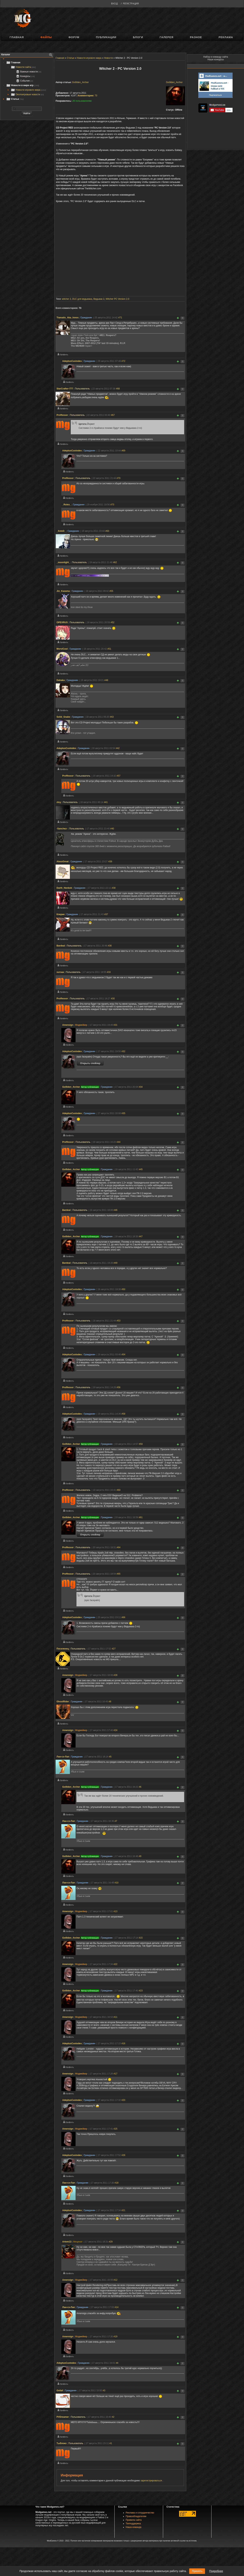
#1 (110, 2443)
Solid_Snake (63, 717)
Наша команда (133, 2527)
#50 (123, 1289)
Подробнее (216, 2571)
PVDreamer (63, 2417)
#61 (141, 1517)
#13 (115, 1911)
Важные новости (28, 71)
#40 (112, 828)
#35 (123, 1113)
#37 (106, 914)
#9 (140, 1856)
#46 (115, 1210)
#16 (123, 2043)
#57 (118, 775)
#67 (113, 415)
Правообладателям (136, 2516)
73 (87, 95)
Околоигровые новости (27, 94)
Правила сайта (134, 2520)
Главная (17, 37)
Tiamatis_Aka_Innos (68, 317)
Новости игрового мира (28, 90)
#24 (115, 1730)
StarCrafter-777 (65, 388)
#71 (120, 317)
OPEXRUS (62, 622)
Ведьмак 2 (98, 299)
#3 (104, 2390)
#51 (109, 649)
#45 (141, 1169)
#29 (110, 2241)
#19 (115, 2336)
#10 (116, 1882)
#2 (113, 2417)
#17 (115, 2073)
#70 (118, 478)
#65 (118, 1574)
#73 (112, 504)
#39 (110, 861)
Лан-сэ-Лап (63, 1756)
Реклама (225, 37)
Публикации (106, 37)
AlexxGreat (63, 861)
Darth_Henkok (64, 888)
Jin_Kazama (63, 591)
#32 (123, 1051)
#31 (115, 1025)
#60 (118, 1490)
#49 (115, 1263)
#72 (123, 361)
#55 (111, 591)
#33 (109, 972)
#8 (110, 1701)
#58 (123, 1413)
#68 (118, 388)
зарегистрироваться (152, 2480)
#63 (107, 531)
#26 (123, 2155)
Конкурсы (25, 76)
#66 (123, 1617)
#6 (140, 1787)
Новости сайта (23, 67)
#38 (114, 888)
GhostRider (63, 1701)
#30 (113, 998)
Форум (74, 37)
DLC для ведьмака (82, 299)
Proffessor (62, 415)
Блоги (138, 37)
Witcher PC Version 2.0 (117, 299)
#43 (112, 717)
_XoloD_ (61, 531)
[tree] (26, 80)
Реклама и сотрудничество (140, 2512)
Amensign (67, 1025)
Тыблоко (62, 2443)
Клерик (61, 914)
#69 (123, 450)
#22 (115, 1964)
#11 (115, 2017)
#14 (116, 2307)
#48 (106, 680)
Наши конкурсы (215, 59)
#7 (116, 1821)
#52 (112, 622)
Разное (196, 37)
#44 (118, 1142)
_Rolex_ (66, 504)
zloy (59, 802)
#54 (123, 1354)
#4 (117, 2363)
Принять (197, 2571)
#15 (141, 1937)
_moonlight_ (63, 562)
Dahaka (61, 680)
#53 (118, 1320)
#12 (115, 2280)
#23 (141, 1990)
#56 (118, 1387)
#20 (123, 2100)
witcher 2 (66, 299)
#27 (114, 1648)
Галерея (166, 37)
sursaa (60, 972)
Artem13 (66, 2241)
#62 (115, 562)
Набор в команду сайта (215, 56)
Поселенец (63, 1648)
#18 (116, 2182)
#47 (141, 1236)
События (24, 80)
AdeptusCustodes (72, 361)
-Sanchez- (62, 828)
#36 (110, 945)
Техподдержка (133, 2523)
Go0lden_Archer (174, 82)
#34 (141, 1087)
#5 (110, 1756)
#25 (115, 2128)
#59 (141, 1444)
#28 (115, 1675)
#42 (118, 748)
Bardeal (61, 945)
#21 (123, 2210)
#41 (106, 802)
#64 (118, 1547)
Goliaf (60, 2390)
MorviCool (62, 649)
